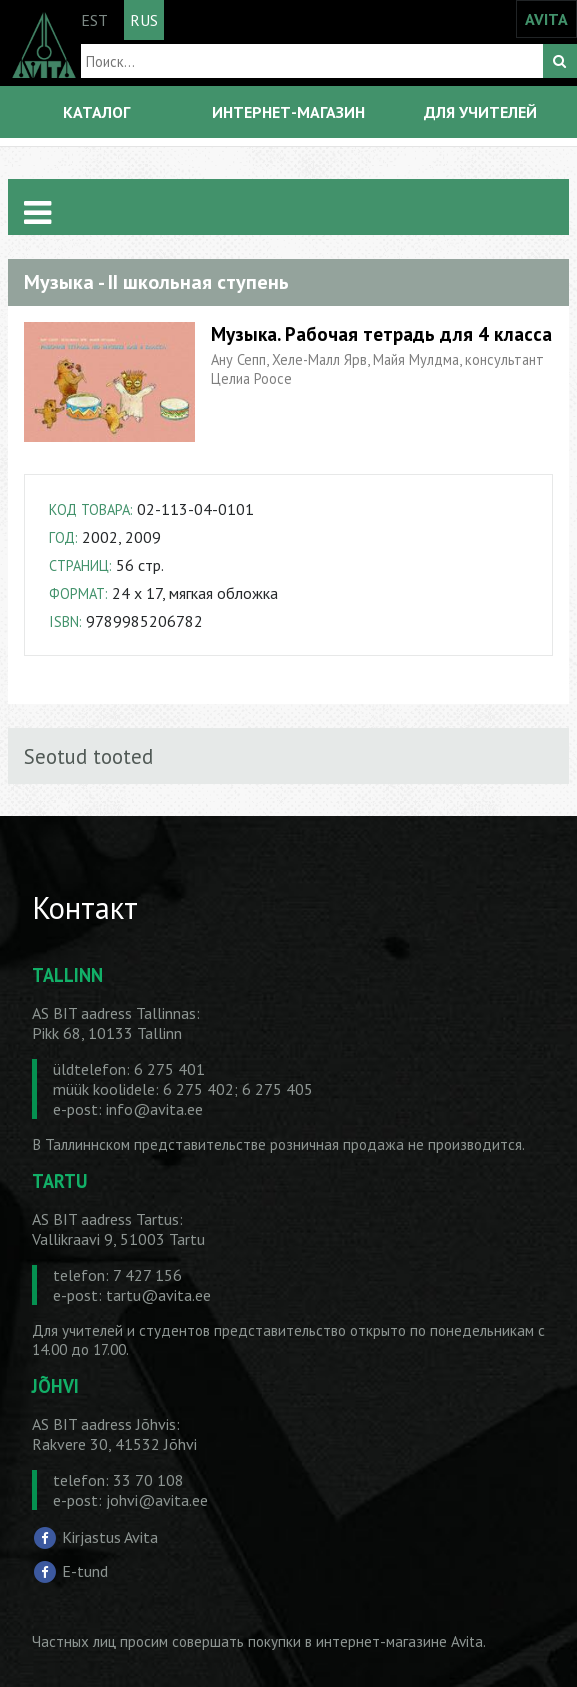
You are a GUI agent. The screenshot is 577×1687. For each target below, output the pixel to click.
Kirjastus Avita (110, 1537)
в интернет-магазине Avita (394, 1641)
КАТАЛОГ (96, 112)
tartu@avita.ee (158, 1295)
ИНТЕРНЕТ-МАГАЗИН (288, 112)
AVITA (546, 19)
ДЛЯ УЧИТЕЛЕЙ (480, 112)
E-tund (85, 1570)
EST (94, 20)
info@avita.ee (154, 1109)
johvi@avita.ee (157, 1500)
